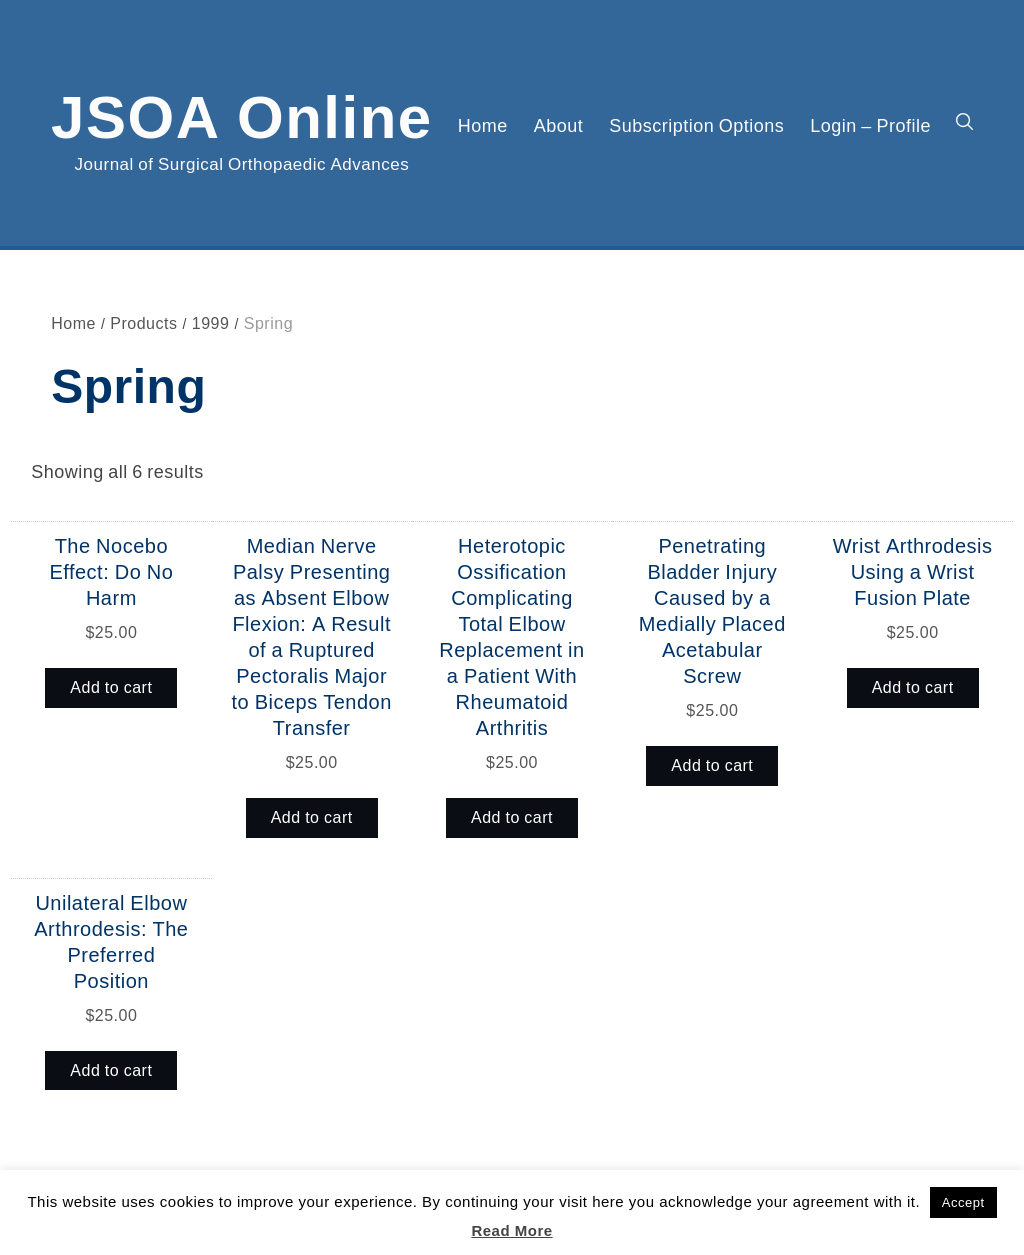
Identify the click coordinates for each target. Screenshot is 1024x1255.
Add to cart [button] (111, 687)
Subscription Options (696, 125)
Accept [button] (963, 1202)
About (559, 125)
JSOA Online (242, 113)
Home (483, 125)
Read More (511, 1230)
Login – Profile (870, 125)
